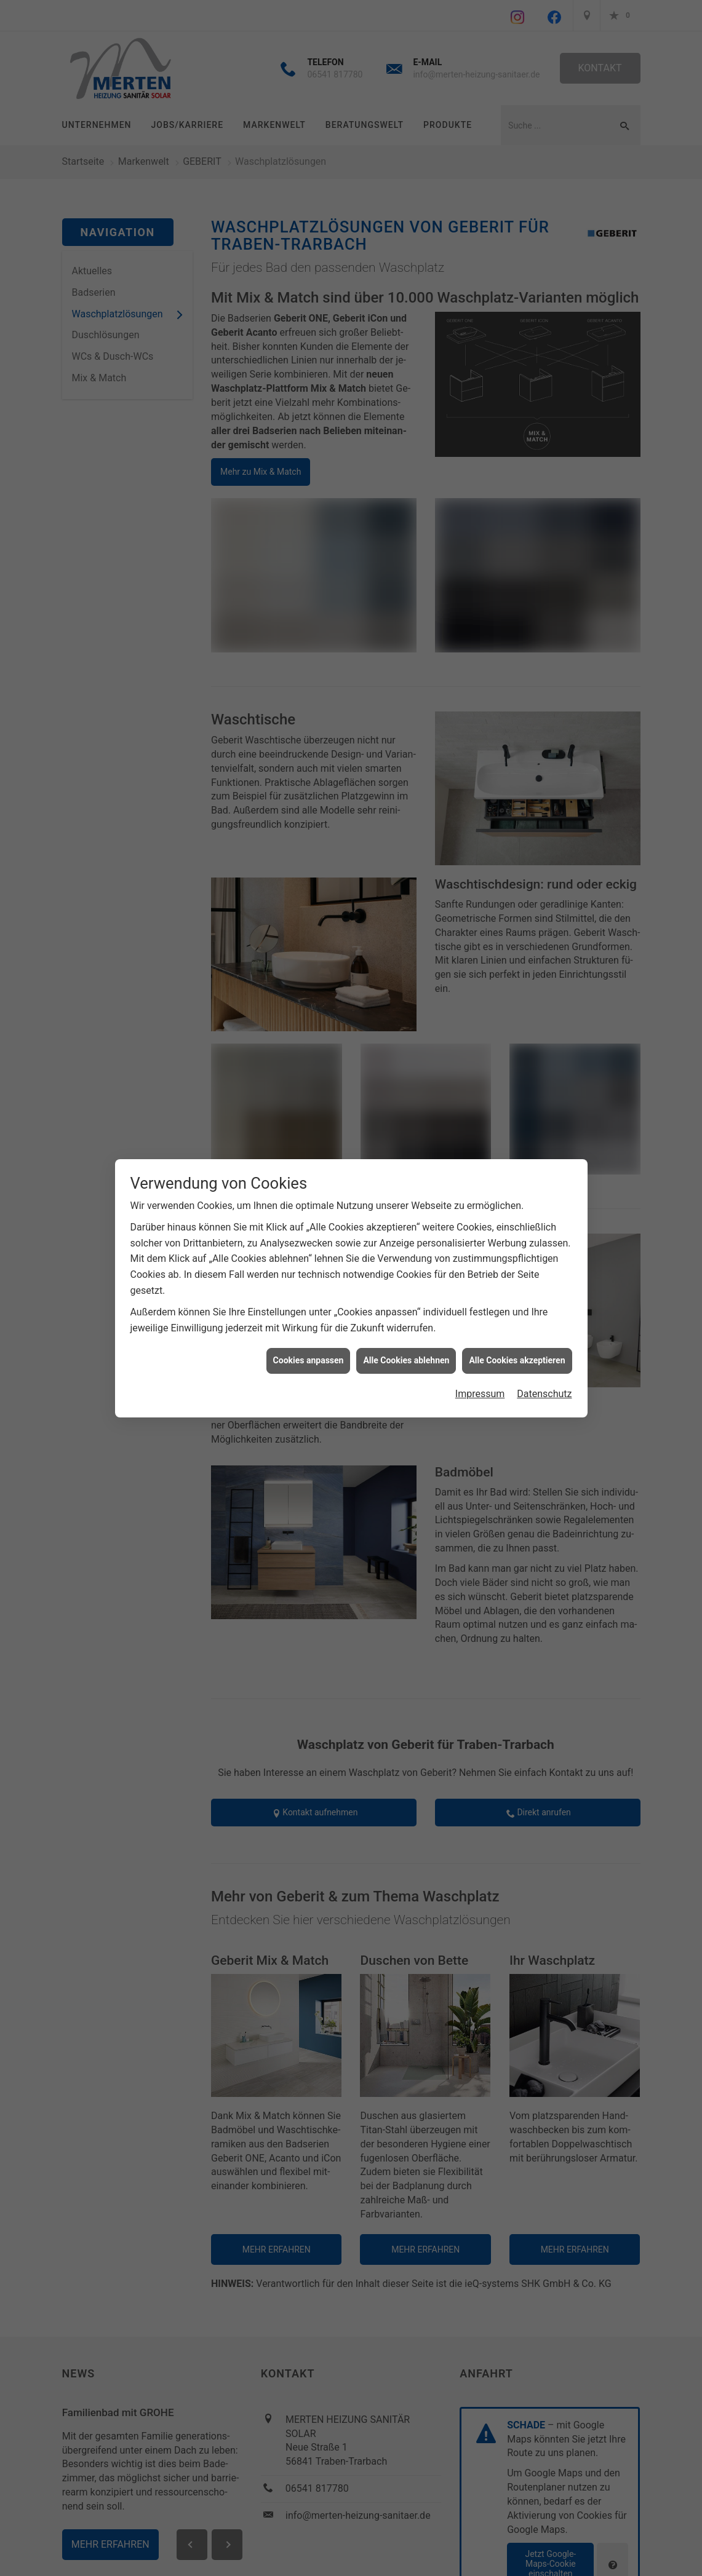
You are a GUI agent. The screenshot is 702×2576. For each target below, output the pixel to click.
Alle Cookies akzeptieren (517, 1360)
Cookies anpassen (308, 1360)
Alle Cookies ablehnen (406, 1360)
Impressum (480, 1394)
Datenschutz (544, 1394)
